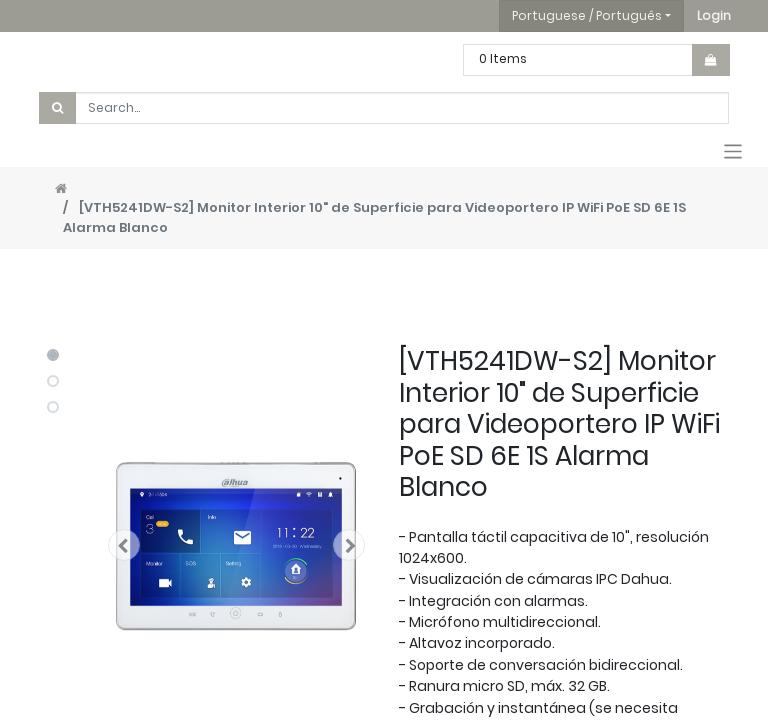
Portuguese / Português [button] (587, 15)
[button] (714, 16)
